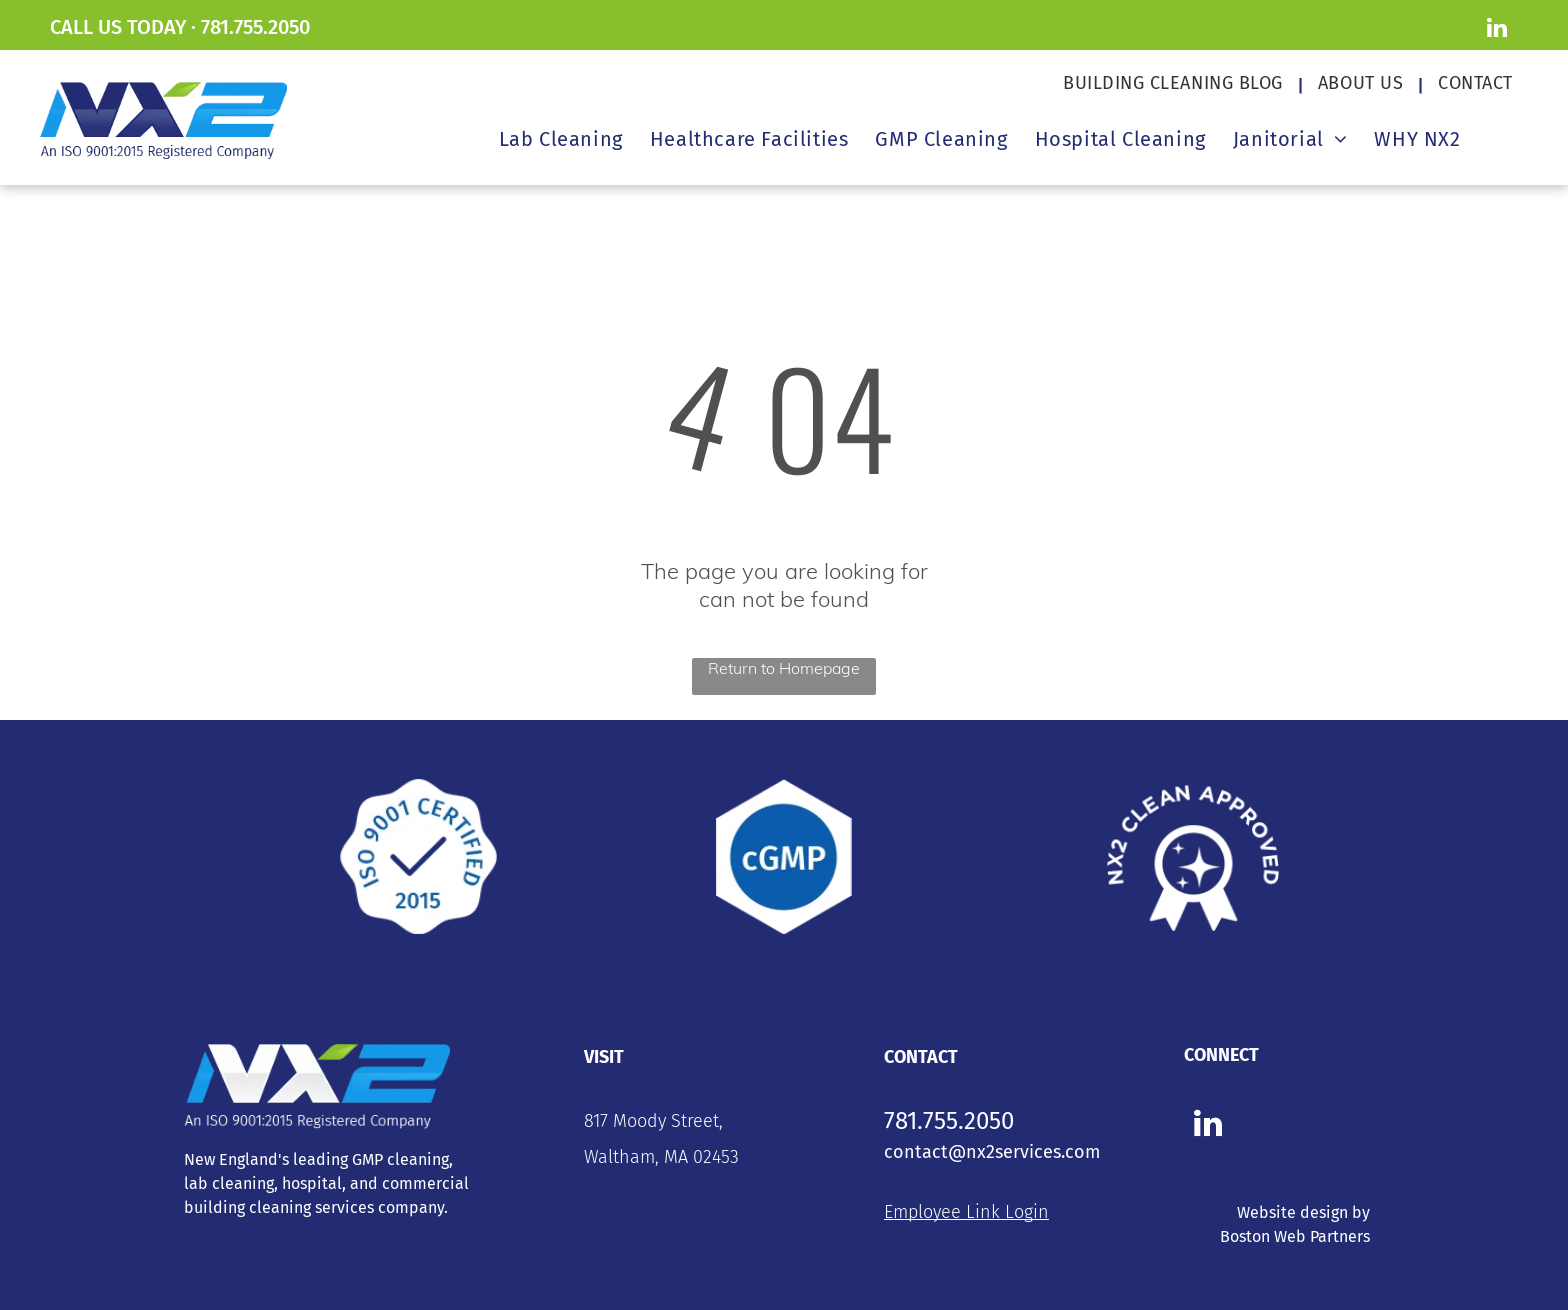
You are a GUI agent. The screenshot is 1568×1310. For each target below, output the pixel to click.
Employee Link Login (966, 1212)
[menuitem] (1175, 83)
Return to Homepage (784, 668)
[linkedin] (1496, 30)
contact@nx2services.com (992, 1152)
